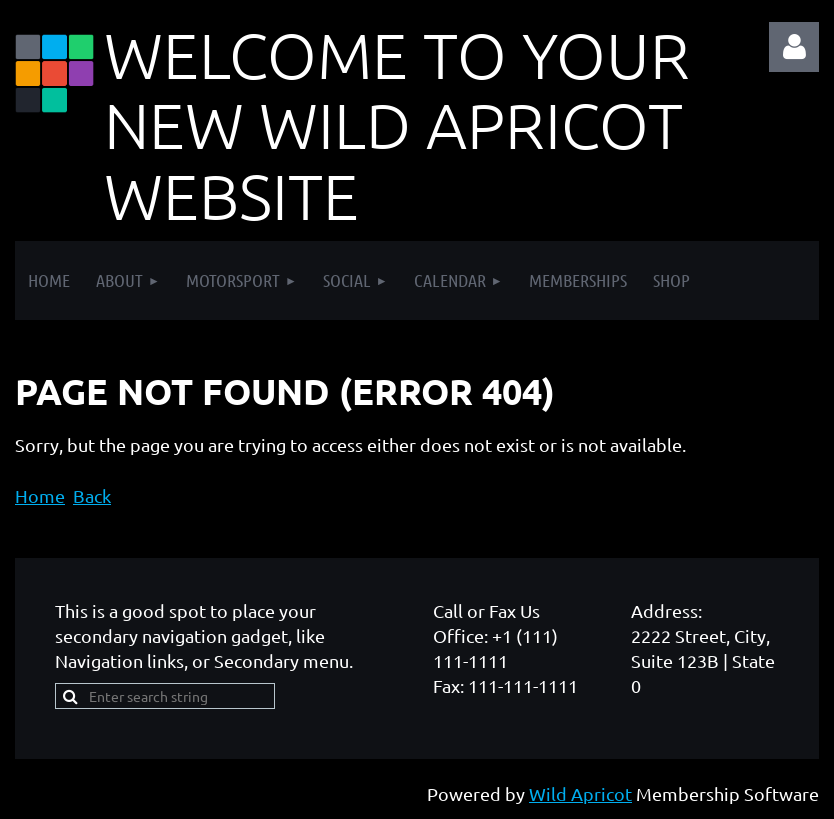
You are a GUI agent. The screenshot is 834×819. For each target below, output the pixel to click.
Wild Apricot (580, 793)
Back (92, 495)
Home (40, 495)
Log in (794, 47)
